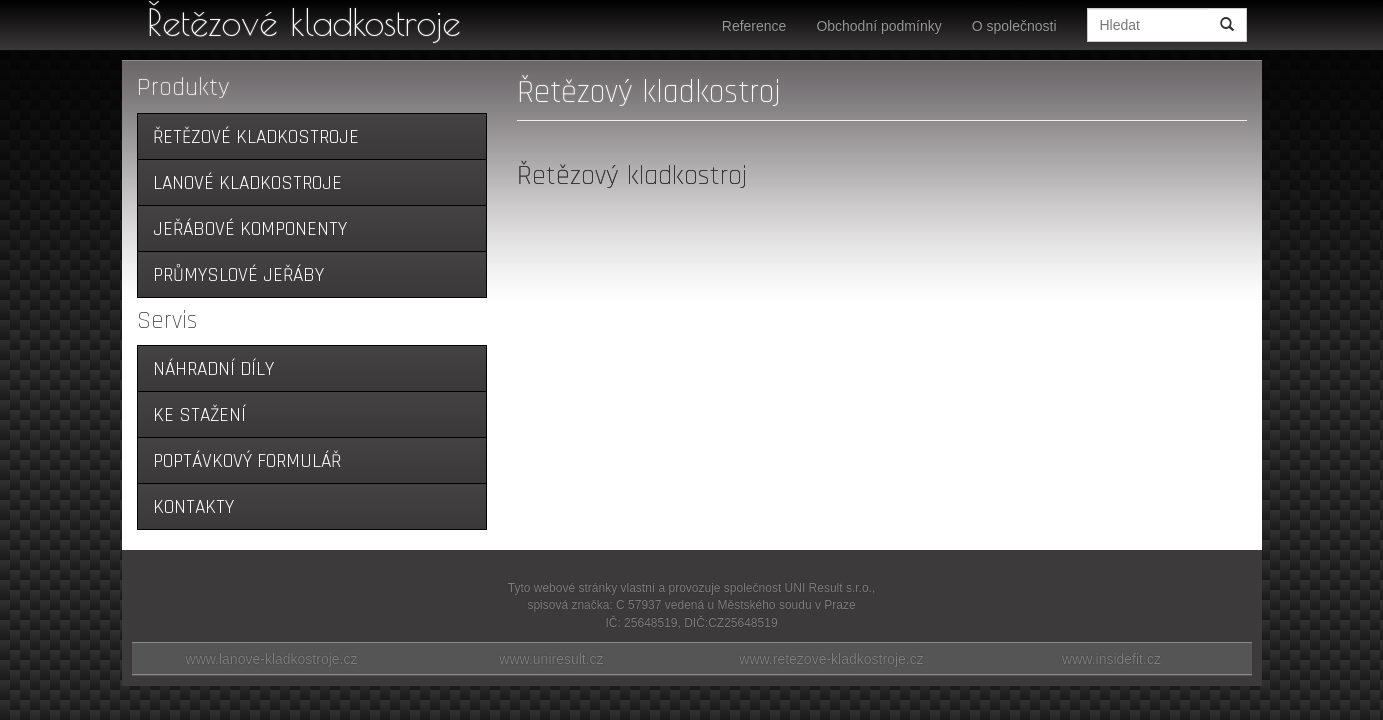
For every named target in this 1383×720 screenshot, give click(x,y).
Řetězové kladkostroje (304, 22)
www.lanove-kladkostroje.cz (272, 659)
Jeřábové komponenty (250, 229)
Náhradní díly (213, 369)
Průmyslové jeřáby (238, 275)
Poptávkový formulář (247, 461)
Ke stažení (199, 415)
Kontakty (193, 507)
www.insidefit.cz (1111, 659)
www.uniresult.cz (551, 659)
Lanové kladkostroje (247, 183)
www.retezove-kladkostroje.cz (831, 659)
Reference (754, 26)
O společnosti (1014, 26)
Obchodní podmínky (878, 26)
